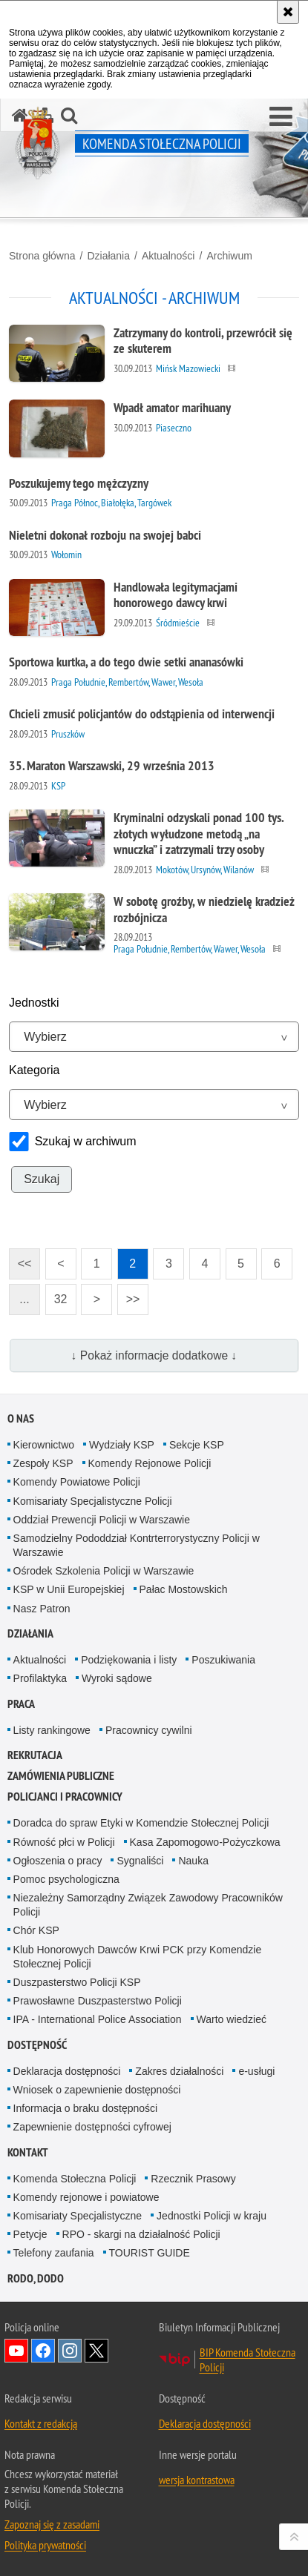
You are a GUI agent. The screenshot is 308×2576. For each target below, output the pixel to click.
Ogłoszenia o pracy (57, 1861)
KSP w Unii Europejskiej (69, 1589)
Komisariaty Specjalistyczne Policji (92, 1501)
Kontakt (27, 2152)
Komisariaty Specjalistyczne (77, 2216)
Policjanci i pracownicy (64, 1796)
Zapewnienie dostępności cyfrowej (92, 2127)
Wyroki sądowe (117, 1678)
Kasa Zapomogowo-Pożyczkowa (205, 1842)
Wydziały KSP (121, 1445)
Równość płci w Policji (64, 1842)
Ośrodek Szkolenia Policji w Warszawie (103, 1571)
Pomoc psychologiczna (66, 1879)
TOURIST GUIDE (149, 2253)
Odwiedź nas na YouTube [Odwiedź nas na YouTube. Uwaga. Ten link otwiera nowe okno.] (16, 2351)
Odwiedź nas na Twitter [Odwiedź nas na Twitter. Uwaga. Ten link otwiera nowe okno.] (96, 2351)
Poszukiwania (223, 1660)
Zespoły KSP (43, 1463)
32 (56, 1294)
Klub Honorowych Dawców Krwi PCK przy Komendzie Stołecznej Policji (137, 1957)
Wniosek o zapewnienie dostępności (97, 2090)
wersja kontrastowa (197, 2479)
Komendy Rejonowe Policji (150, 1463)
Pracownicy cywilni (148, 1730)
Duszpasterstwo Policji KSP (77, 1982)
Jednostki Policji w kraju (211, 2216)
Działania (108, 256)
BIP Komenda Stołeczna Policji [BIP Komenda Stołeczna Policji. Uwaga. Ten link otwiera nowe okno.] (247, 2359)
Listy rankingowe (52, 1730)
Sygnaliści (140, 1861)
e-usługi (256, 2071)
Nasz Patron (42, 1609)
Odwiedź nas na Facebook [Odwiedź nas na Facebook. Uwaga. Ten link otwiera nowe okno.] (43, 2351)
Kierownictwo (43, 1445)
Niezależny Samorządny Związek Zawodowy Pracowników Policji (148, 1905)
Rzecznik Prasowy (193, 2179)
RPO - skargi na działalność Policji (141, 2234)
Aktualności (168, 256)
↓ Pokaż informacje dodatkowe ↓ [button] (154, 1355)
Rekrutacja (34, 1755)
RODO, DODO (35, 2278)
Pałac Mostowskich (184, 1589)
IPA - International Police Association (97, 2019)
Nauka (193, 1861)
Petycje (30, 2234)
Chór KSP (36, 1930)
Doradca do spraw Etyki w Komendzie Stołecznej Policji (141, 1823)
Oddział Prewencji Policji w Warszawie (101, 1520)
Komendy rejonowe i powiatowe (86, 2197)
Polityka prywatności (45, 2544)
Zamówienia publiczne (60, 1776)
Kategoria (34, 1070)
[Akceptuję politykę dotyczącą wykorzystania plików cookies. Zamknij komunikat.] (288, 12)
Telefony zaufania (53, 2253)
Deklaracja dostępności (67, 2071)
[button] (280, 117)
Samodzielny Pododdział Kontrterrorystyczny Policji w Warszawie (136, 1545)
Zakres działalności (179, 2071)
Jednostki (34, 1002)
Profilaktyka (40, 1678)
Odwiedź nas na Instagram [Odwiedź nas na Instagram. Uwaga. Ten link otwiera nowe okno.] (70, 2351)
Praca (21, 1704)
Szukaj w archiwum (86, 1141)
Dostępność (37, 2045)
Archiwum (229, 256)
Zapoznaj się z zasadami (51, 2524)
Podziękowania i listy (129, 1660)
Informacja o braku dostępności (85, 2108)
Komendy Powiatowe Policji (76, 1482)
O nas (20, 1418)
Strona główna (42, 256)
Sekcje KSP (196, 1445)
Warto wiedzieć (231, 2019)
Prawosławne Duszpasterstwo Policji (97, 2001)
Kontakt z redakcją (40, 2423)
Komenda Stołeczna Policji (75, 2179)
